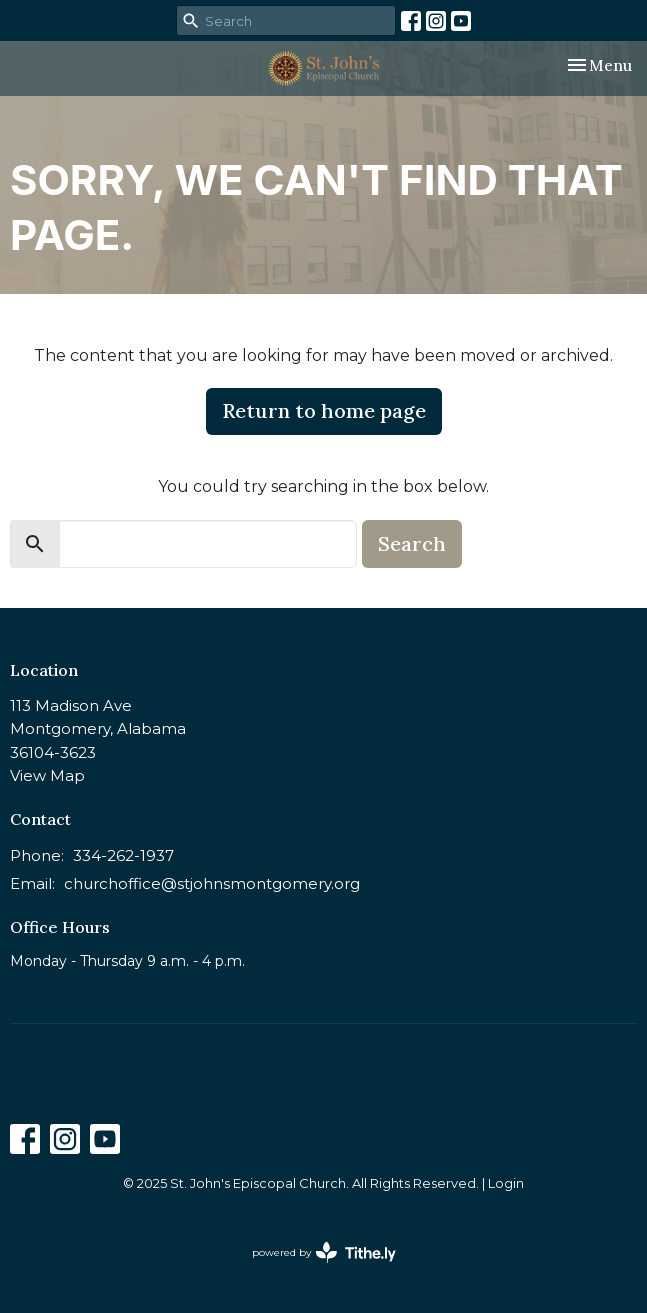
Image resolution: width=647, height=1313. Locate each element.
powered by (324, 1252)
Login (506, 1183)
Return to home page (324, 410)
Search (412, 543)
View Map (47, 775)
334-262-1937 (123, 855)
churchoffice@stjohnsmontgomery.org (212, 883)
